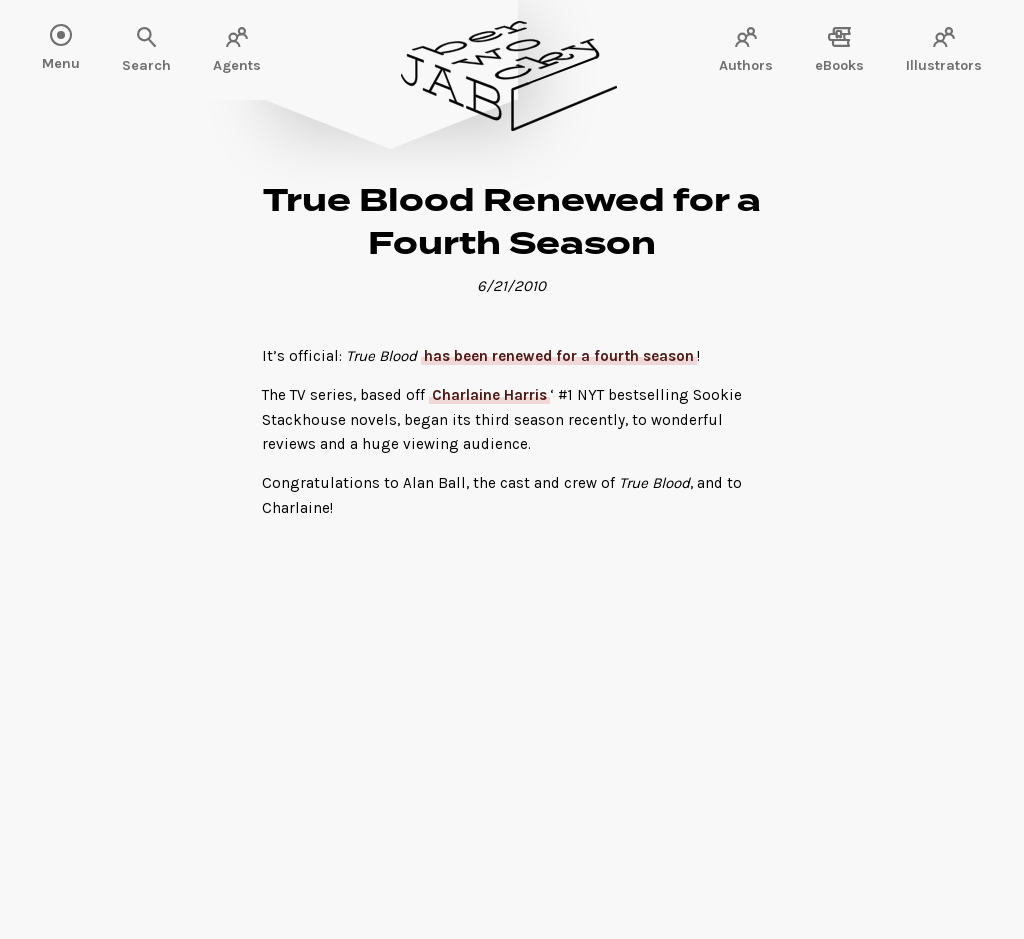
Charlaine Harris (489, 395)
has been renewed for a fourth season (559, 356)
